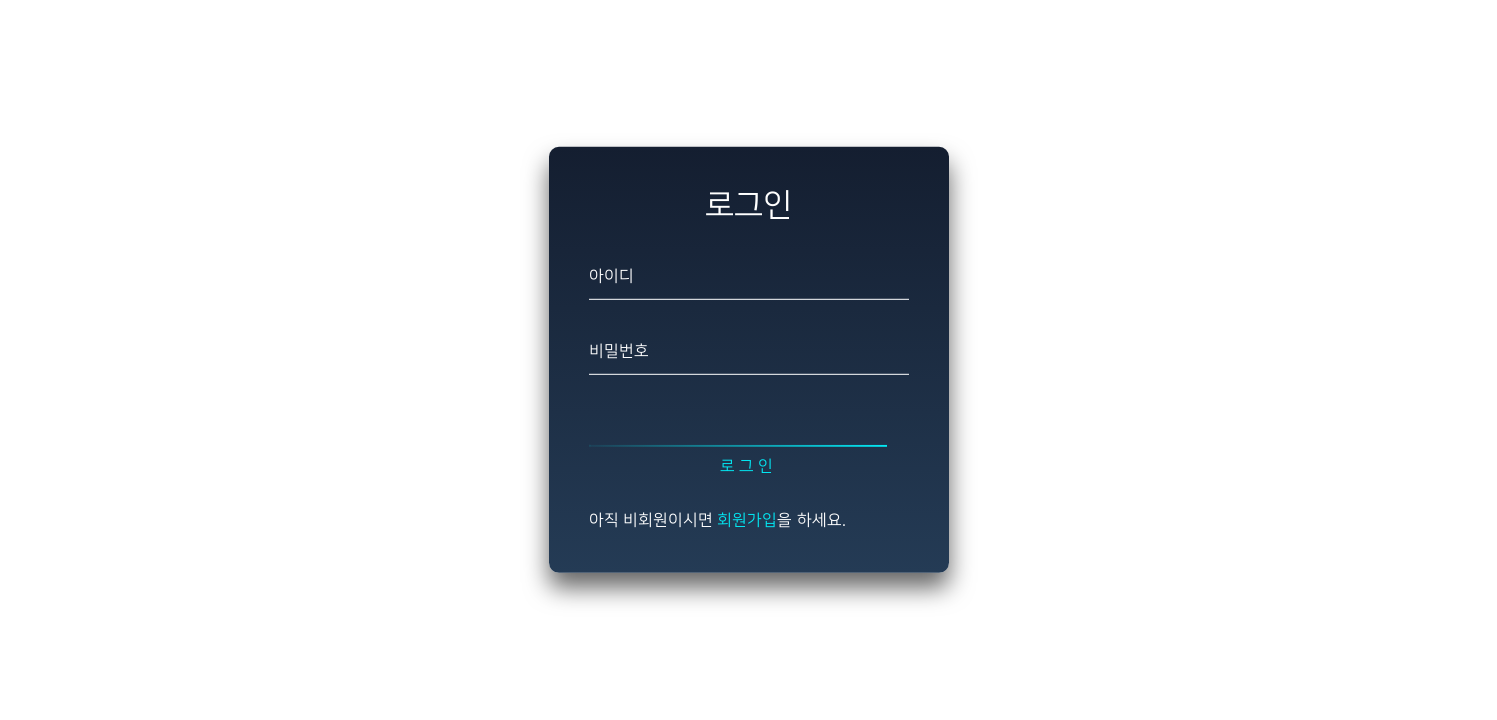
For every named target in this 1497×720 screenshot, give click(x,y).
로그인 (749, 467)
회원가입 (747, 520)
